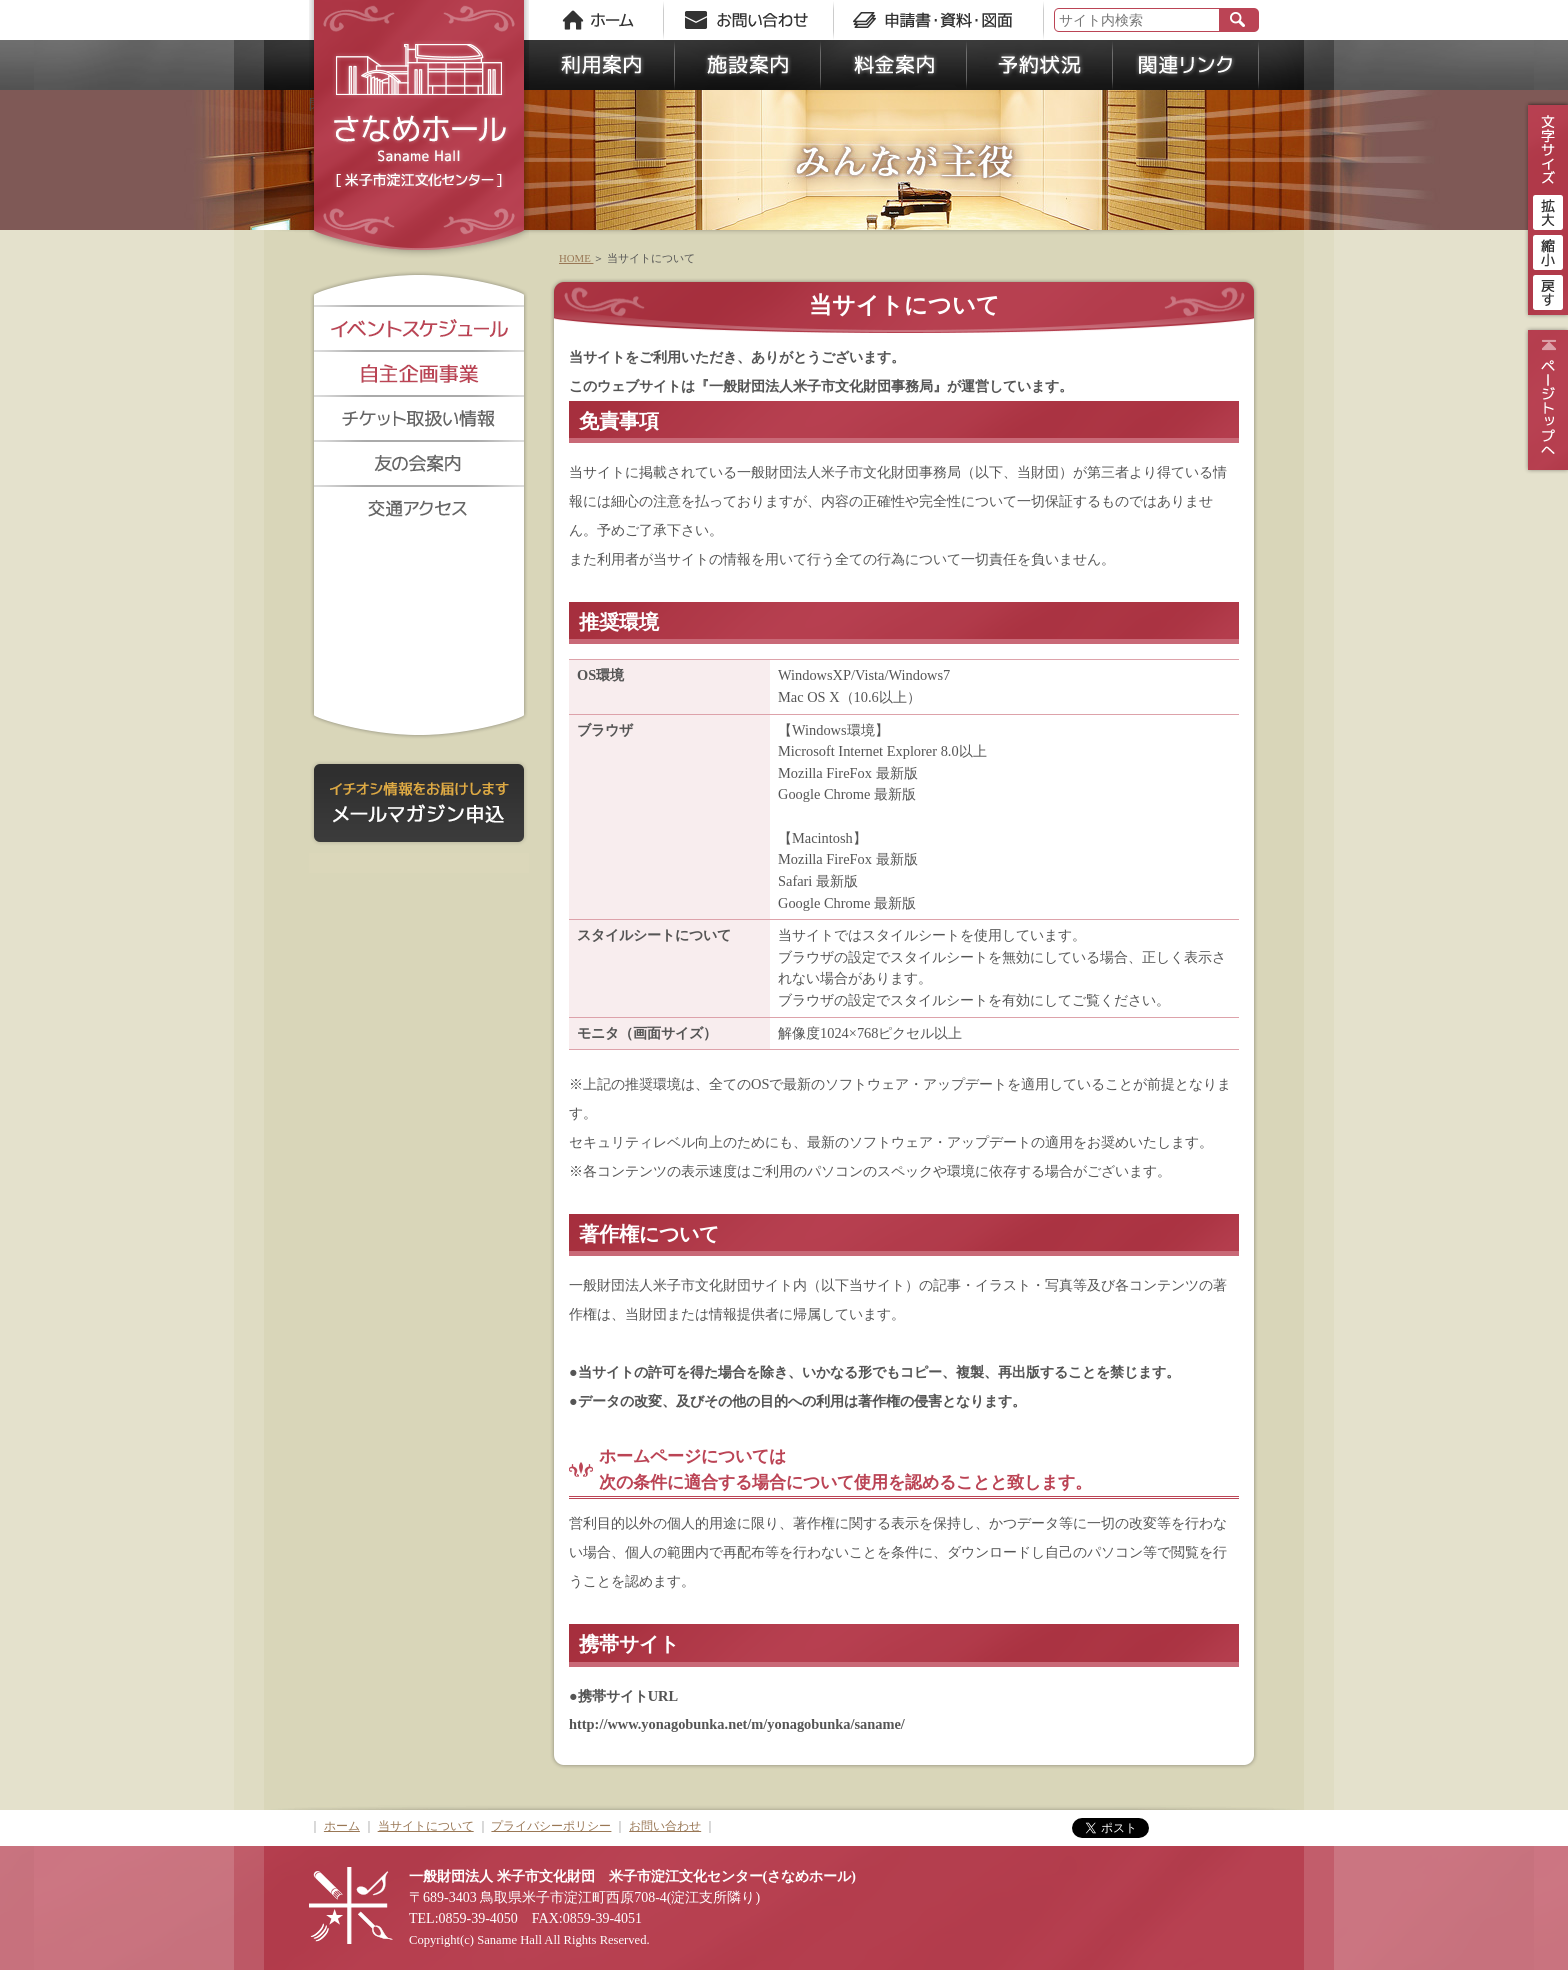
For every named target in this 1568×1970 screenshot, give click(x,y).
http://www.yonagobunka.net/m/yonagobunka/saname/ (737, 1724)
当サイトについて (426, 1826)
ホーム (342, 1826)
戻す (1548, 290)
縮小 (1548, 250)
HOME (576, 258)
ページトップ (1545, 400)
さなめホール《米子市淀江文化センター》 (419, 130)
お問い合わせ (665, 1826)
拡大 (1548, 210)
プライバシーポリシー (551, 1826)
